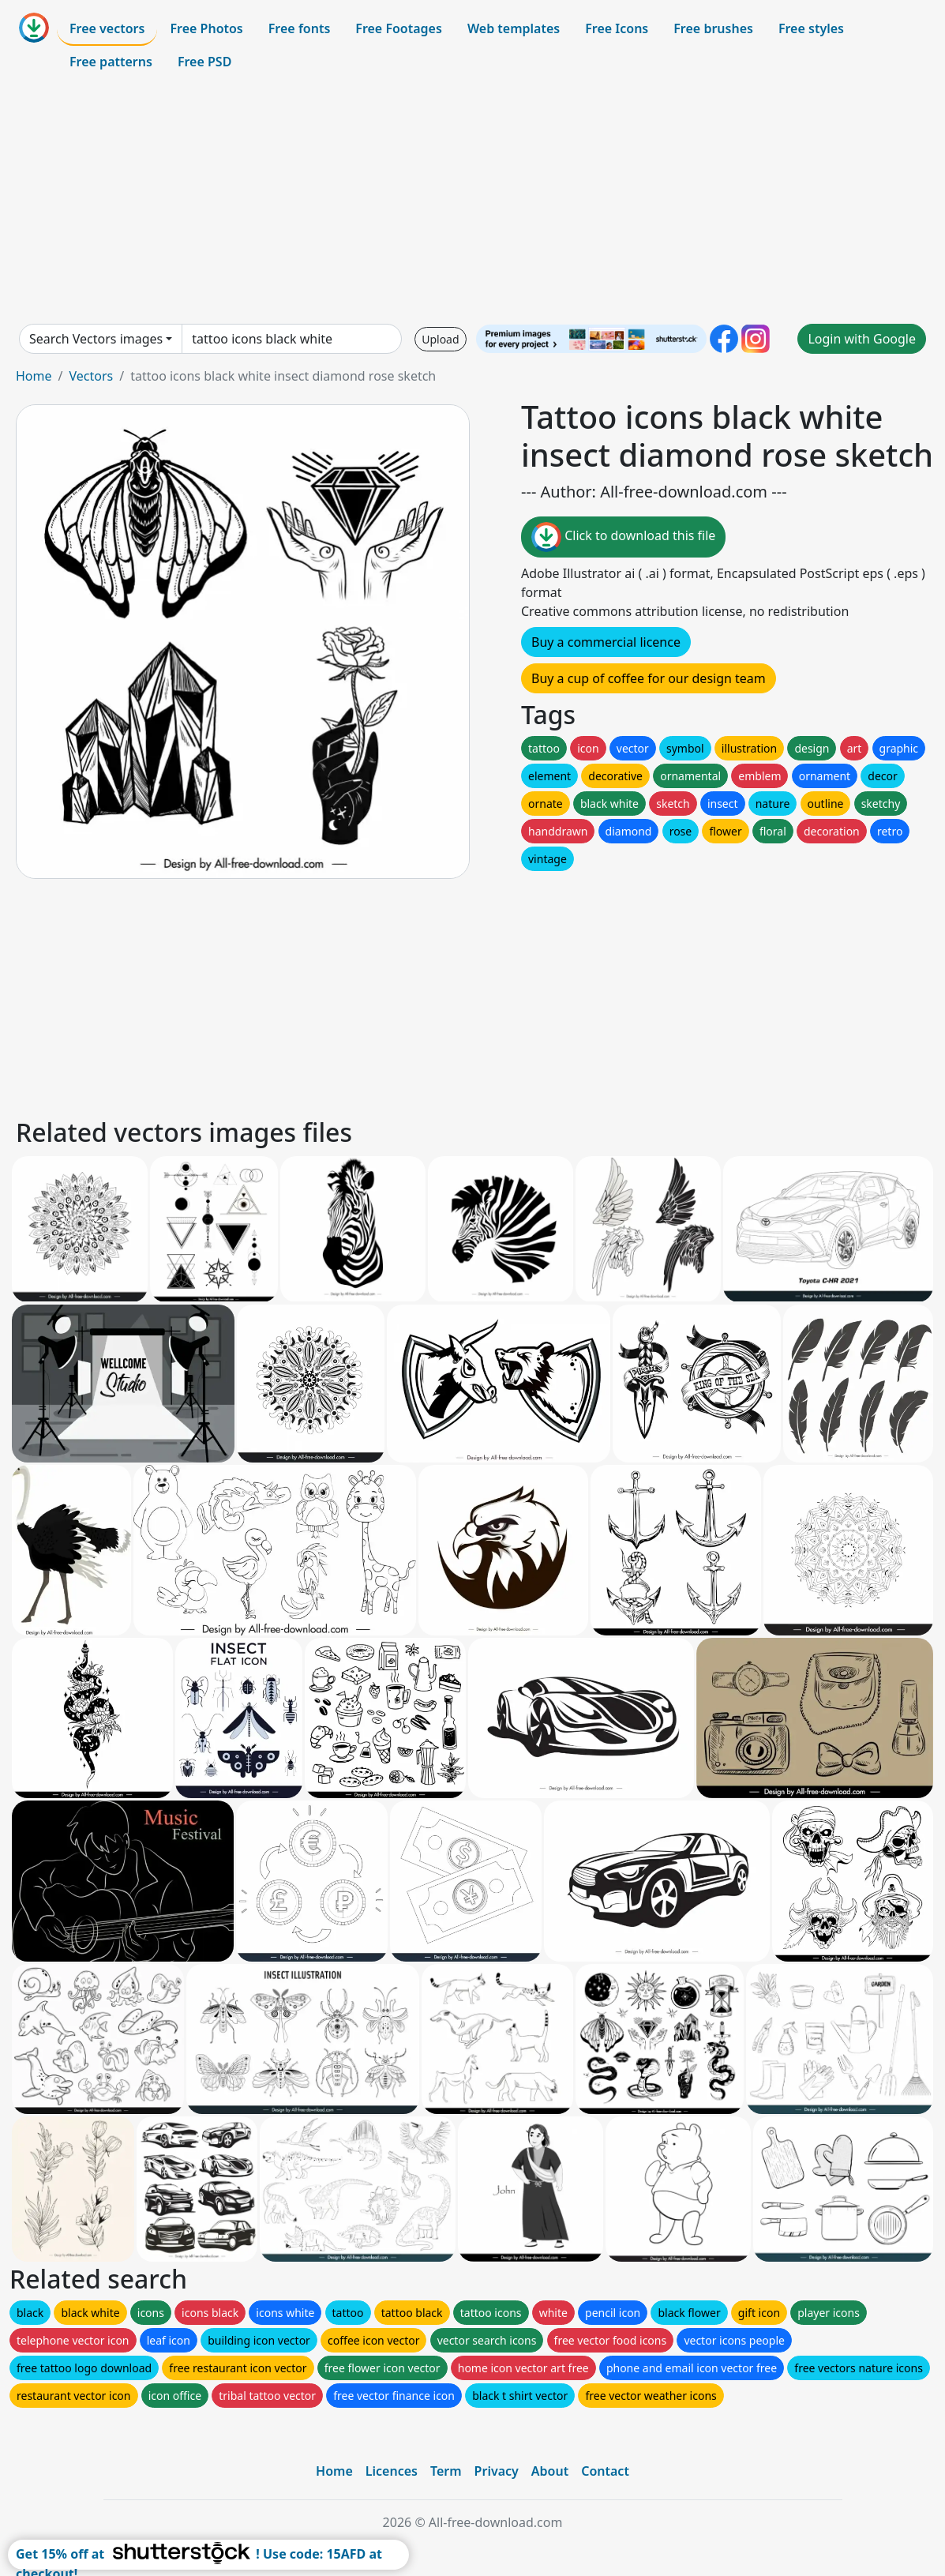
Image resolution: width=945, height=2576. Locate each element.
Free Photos (206, 28)
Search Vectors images (96, 338)
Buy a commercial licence (606, 642)
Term (446, 2471)
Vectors (91, 376)
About (549, 2471)
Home (34, 376)
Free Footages (398, 28)
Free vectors (106, 28)
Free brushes (713, 28)
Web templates (513, 28)
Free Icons (616, 28)
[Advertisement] (472, 200)
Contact (605, 2471)
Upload (440, 339)
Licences (392, 2471)
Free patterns (110, 61)
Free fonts (299, 28)
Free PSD (204, 61)
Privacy (496, 2471)
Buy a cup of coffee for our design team (648, 678)
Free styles (811, 28)
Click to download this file (623, 537)
